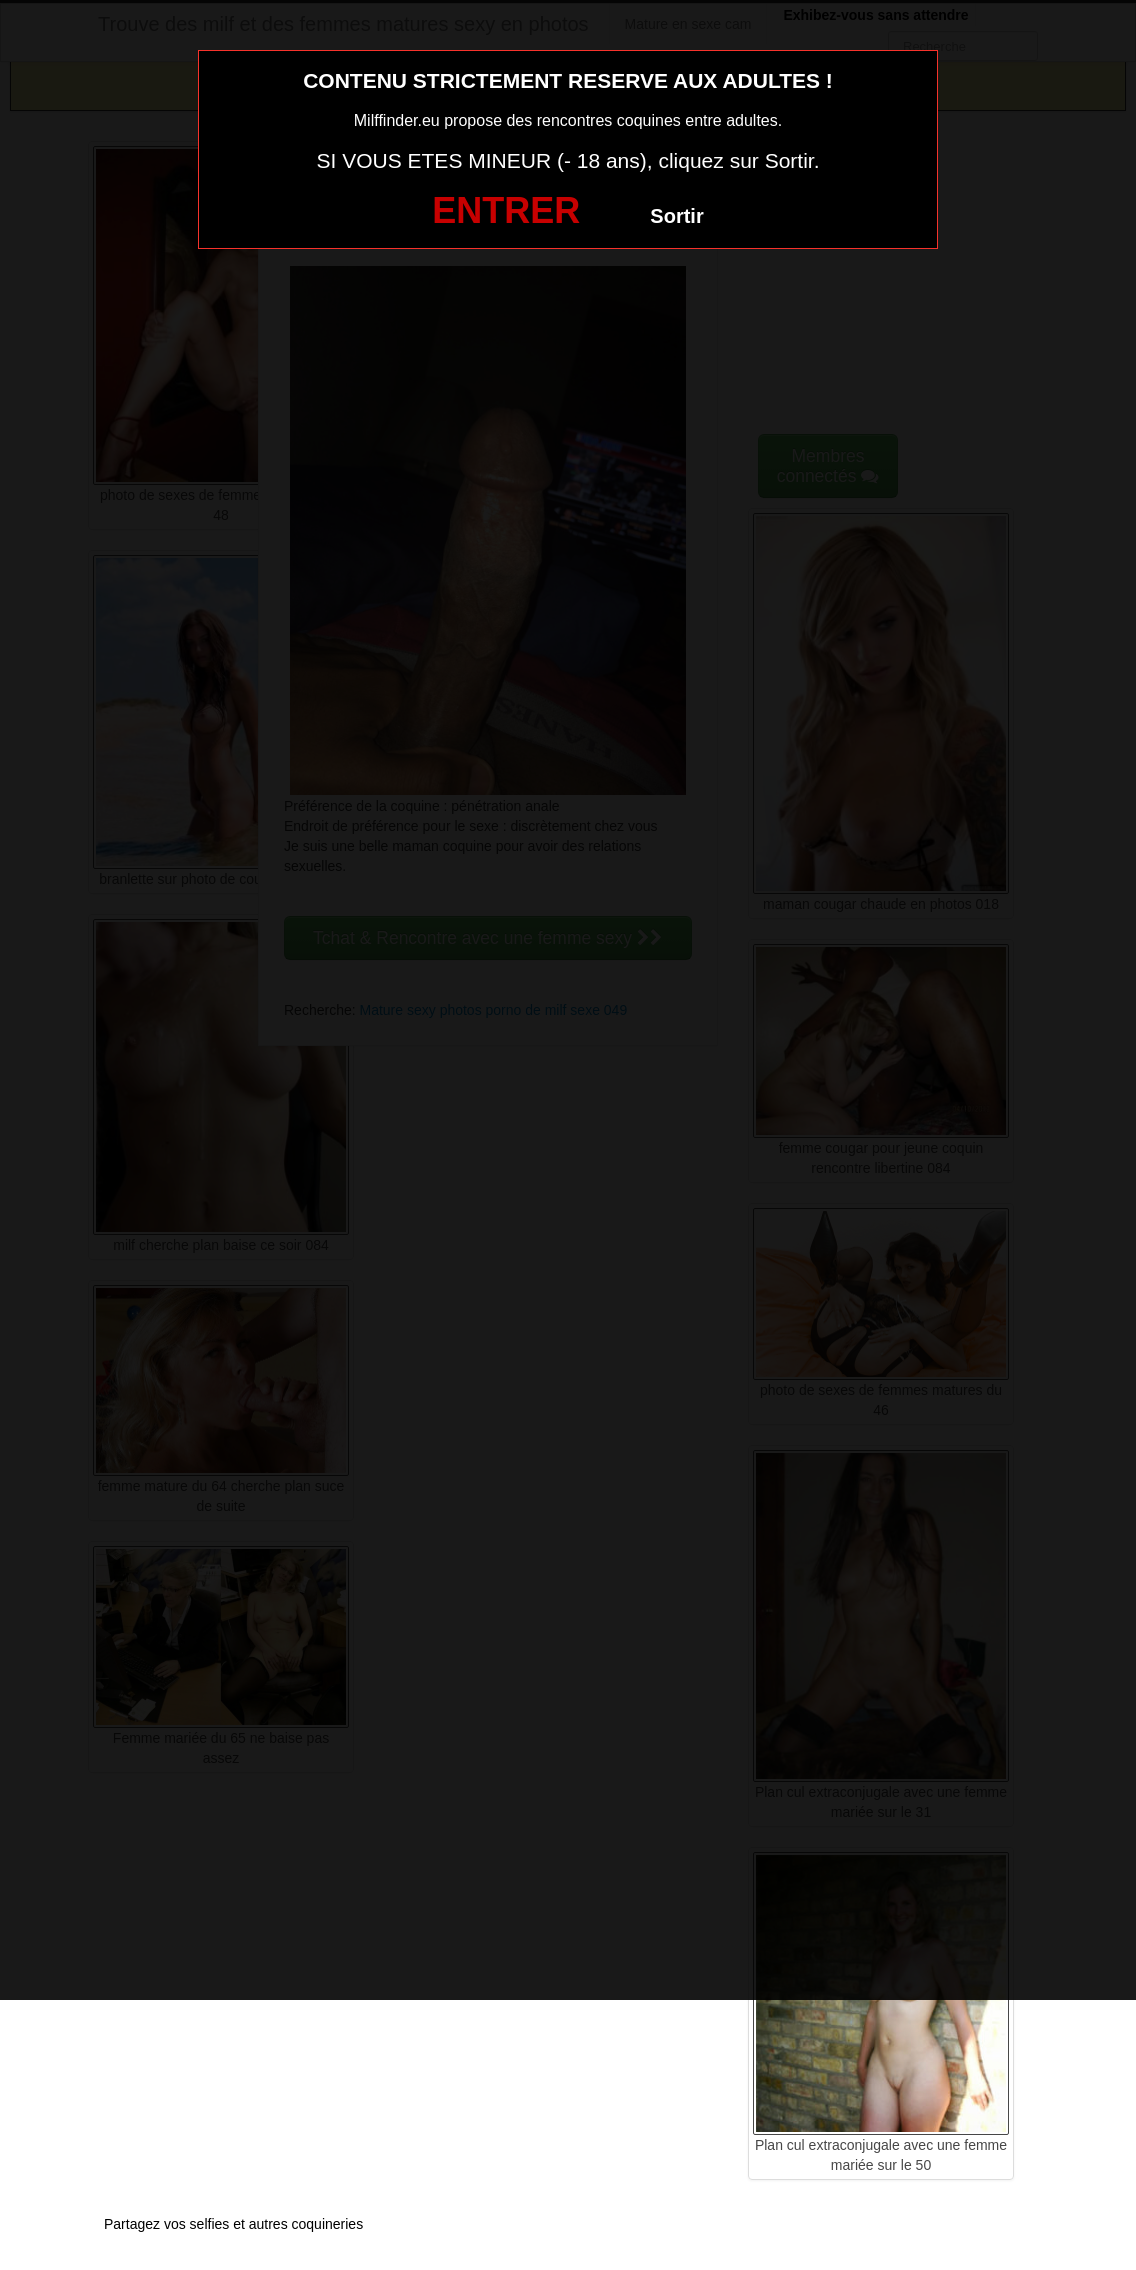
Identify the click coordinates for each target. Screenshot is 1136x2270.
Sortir (676, 216)
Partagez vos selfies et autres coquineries (233, 2224)
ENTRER (506, 210)
